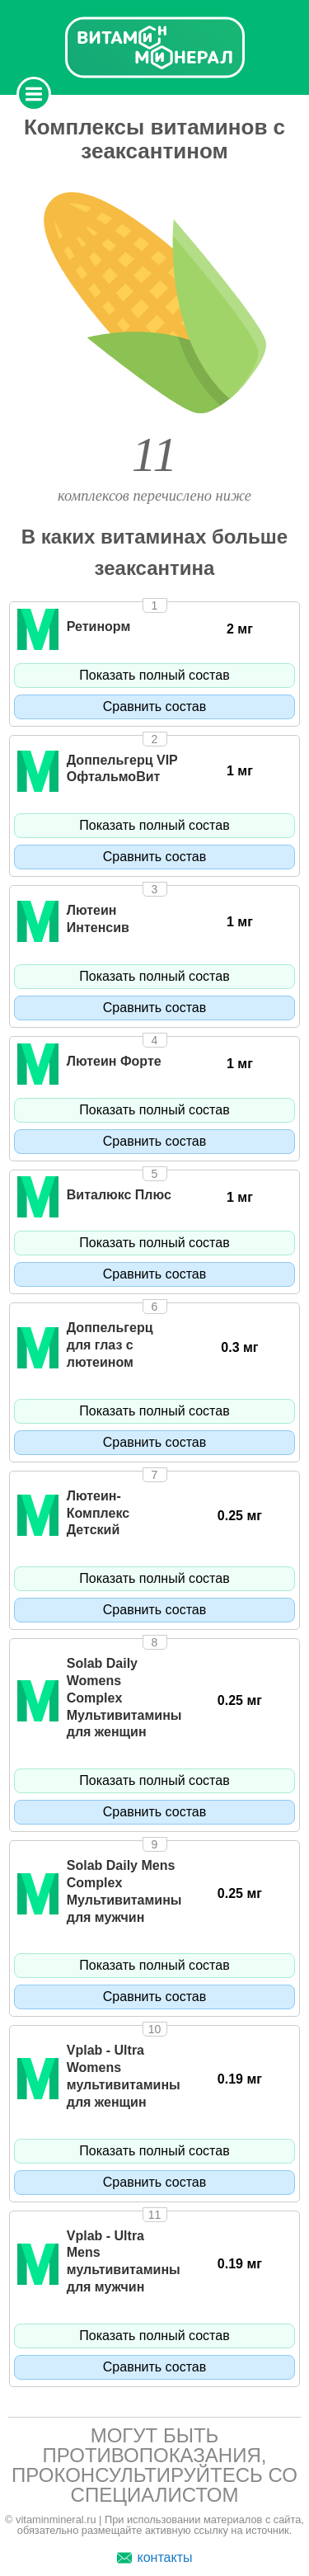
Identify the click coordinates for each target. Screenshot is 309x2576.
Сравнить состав (154, 706)
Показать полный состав (154, 675)
